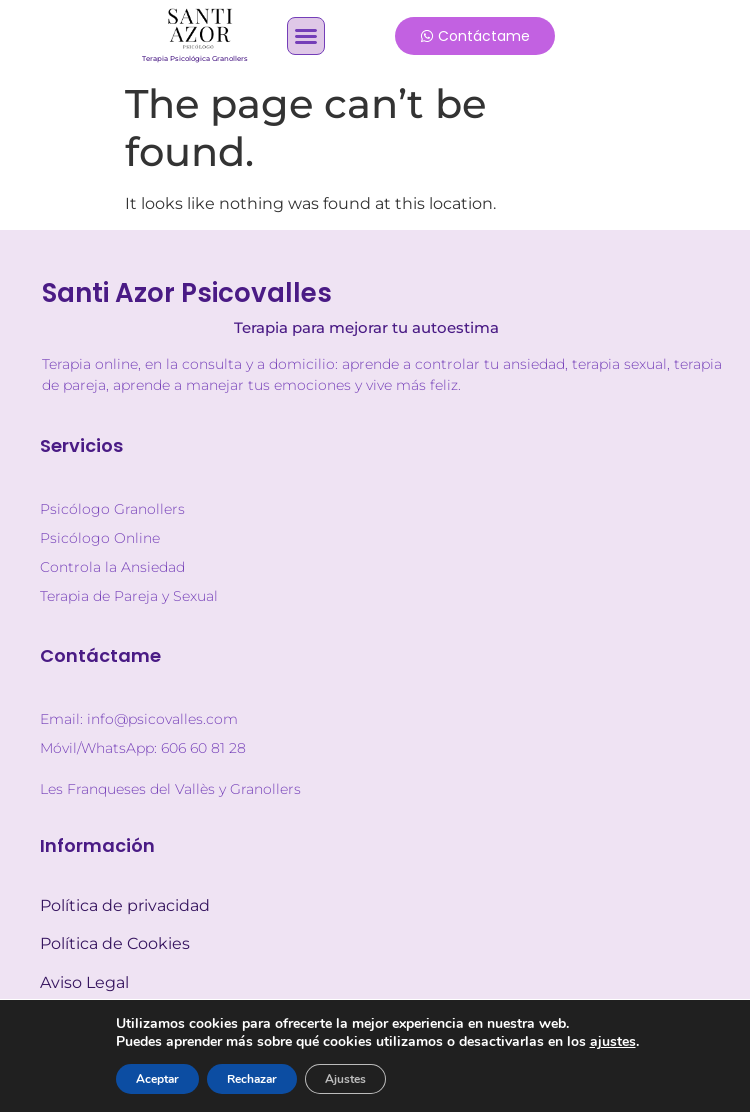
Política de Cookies (115, 943)
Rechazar (252, 1079)
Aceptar (157, 1079)
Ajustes (345, 1079)
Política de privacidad (125, 905)
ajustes (613, 1042)
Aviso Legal (84, 982)
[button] (306, 36)
